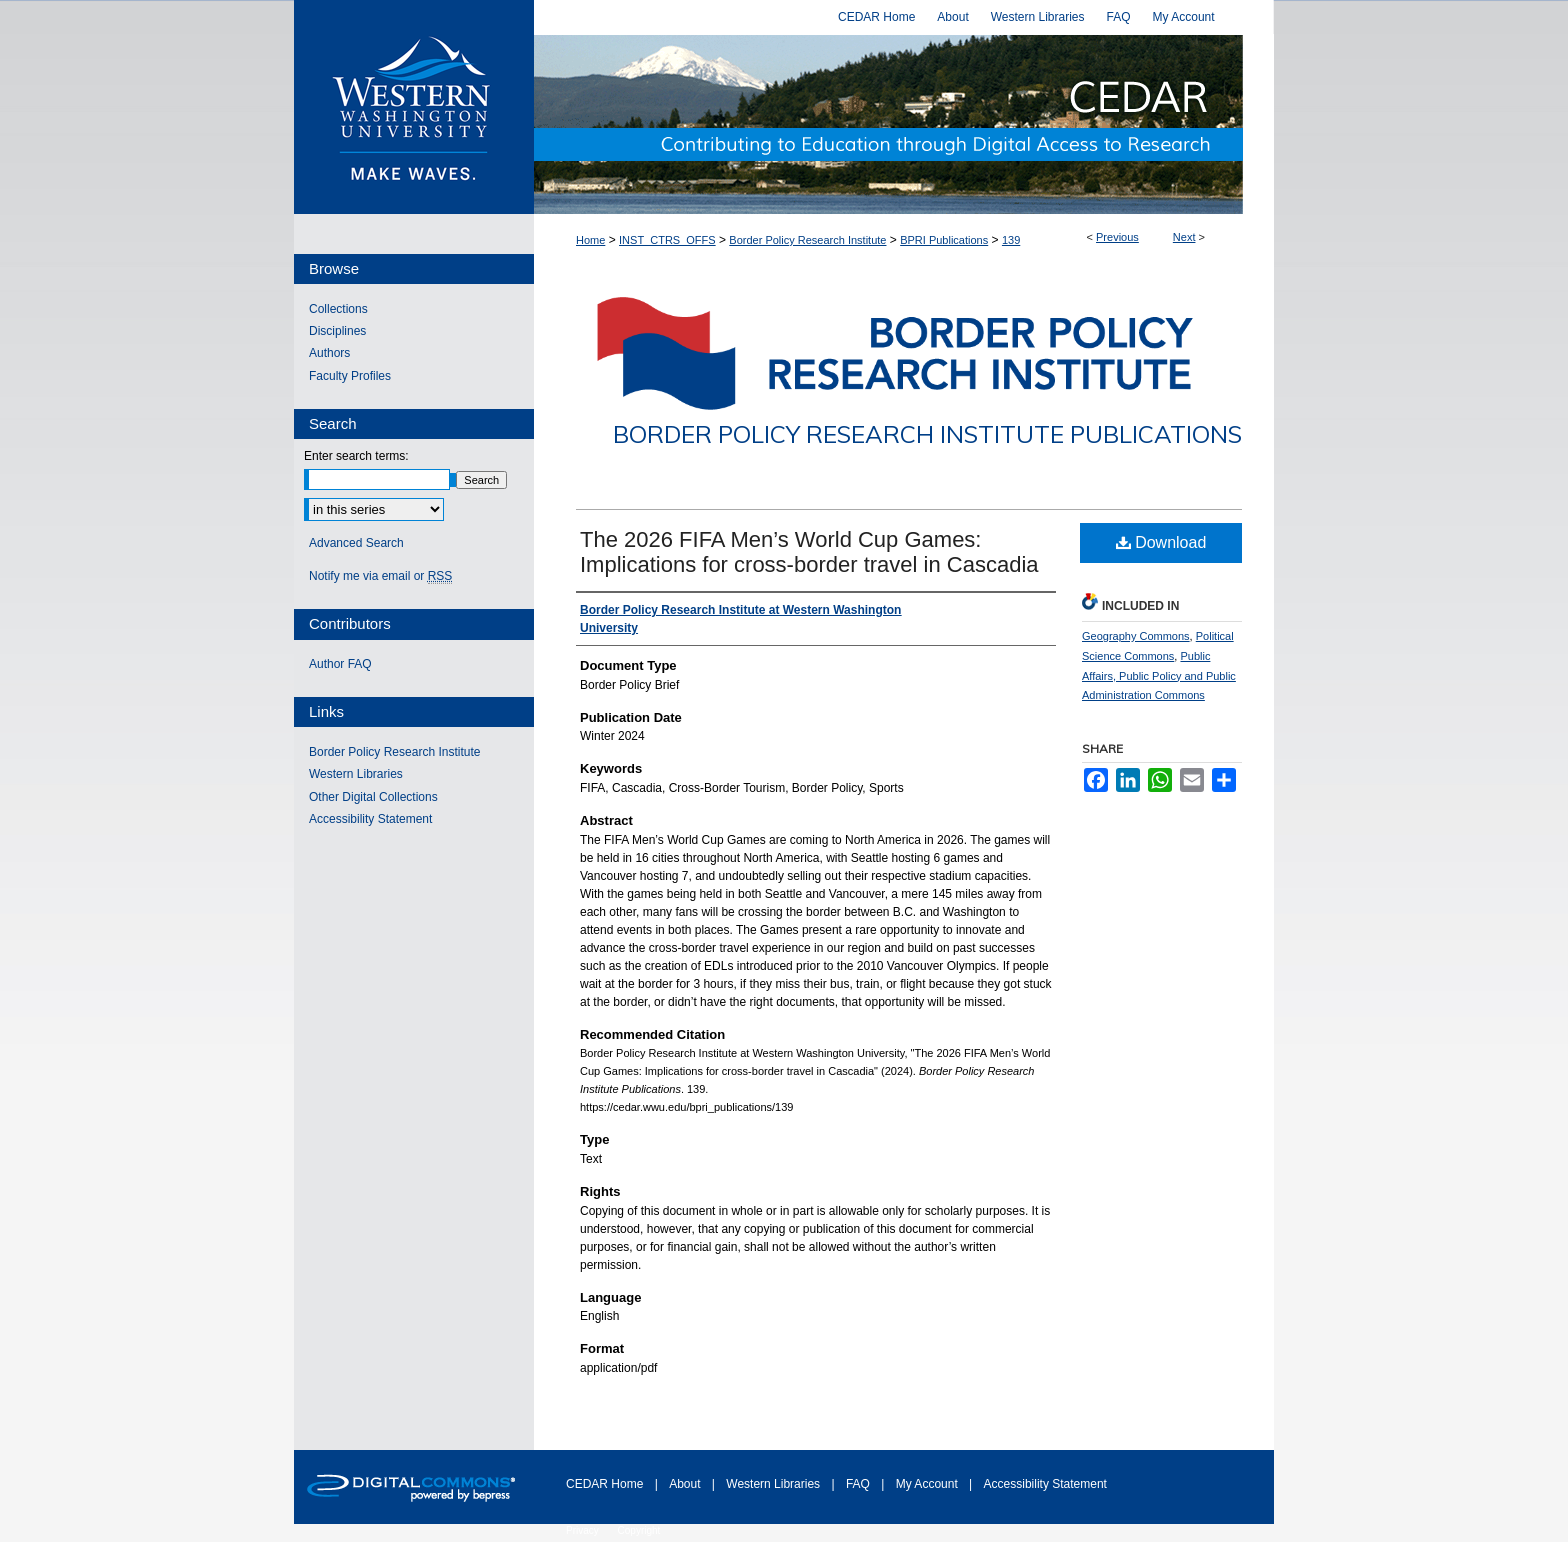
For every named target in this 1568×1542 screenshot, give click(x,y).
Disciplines (337, 331)
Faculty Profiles (350, 376)
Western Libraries (356, 774)
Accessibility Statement (370, 819)
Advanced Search (356, 543)
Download (1161, 542)
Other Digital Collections (373, 797)
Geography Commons (1136, 636)
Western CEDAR (904, 124)
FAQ (859, 1484)
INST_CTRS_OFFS (667, 240)
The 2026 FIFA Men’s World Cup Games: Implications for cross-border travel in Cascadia (809, 552)
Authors (329, 353)
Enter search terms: (356, 456)
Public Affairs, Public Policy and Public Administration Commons (1159, 676)
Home (590, 240)
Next (1184, 237)
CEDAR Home (606, 1484)
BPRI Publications (944, 240)
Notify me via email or (380, 576)
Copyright (639, 1530)
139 (1011, 240)
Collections (338, 309)
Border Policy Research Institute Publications (927, 434)
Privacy (584, 1530)
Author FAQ (340, 664)
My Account (928, 1484)
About (686, 1484)
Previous (1117, 237)
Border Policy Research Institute (807, 240)
